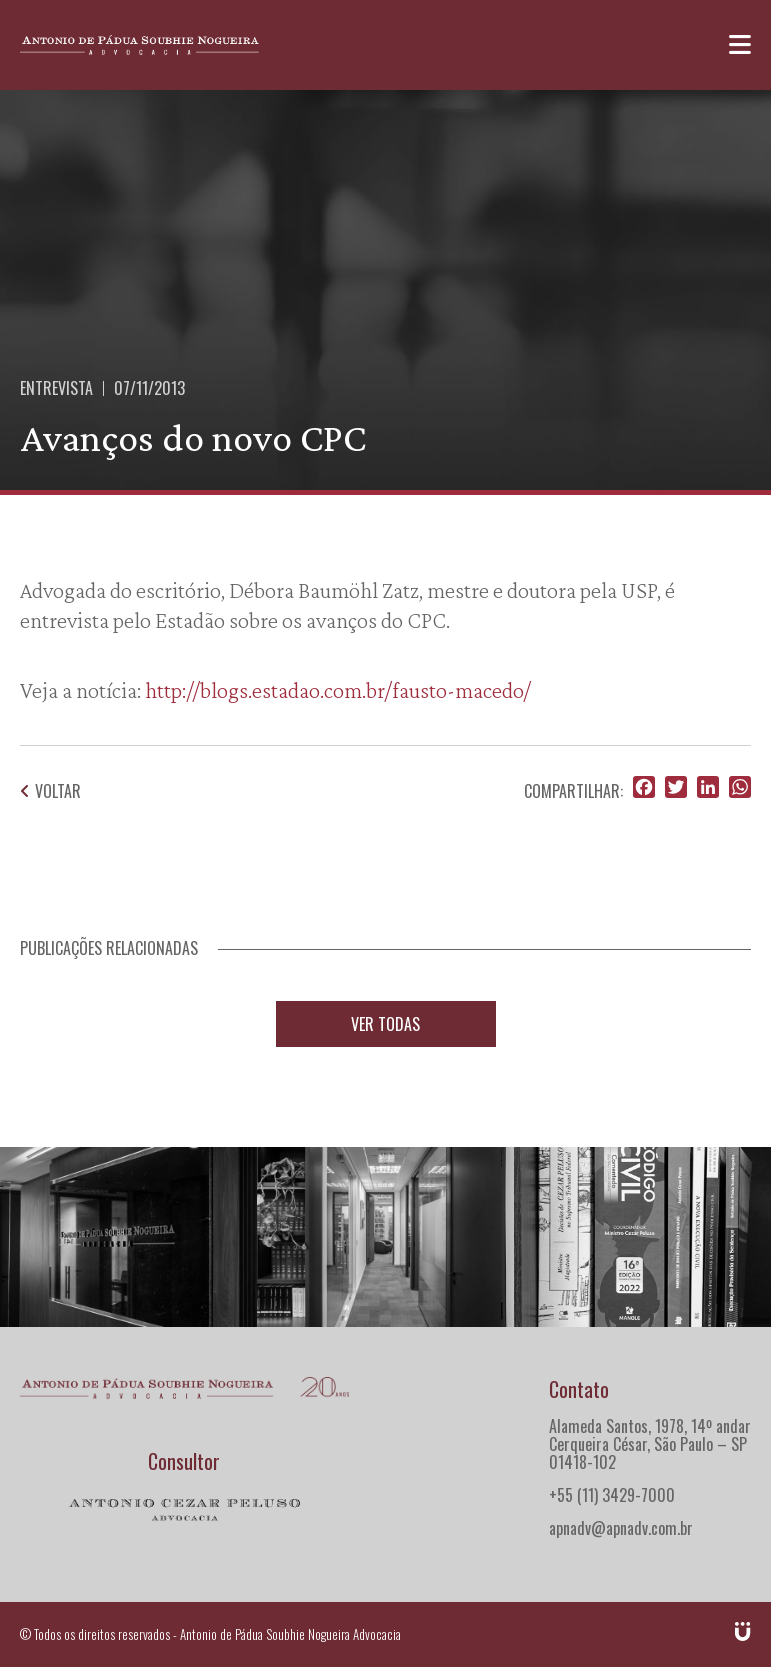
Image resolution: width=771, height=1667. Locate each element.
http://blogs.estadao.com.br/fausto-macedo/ (338, 690)
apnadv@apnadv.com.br (621, 1528)
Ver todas (385, 1024)
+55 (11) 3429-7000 (612, 1495)
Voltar (50, 791)
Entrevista (56, 388)
